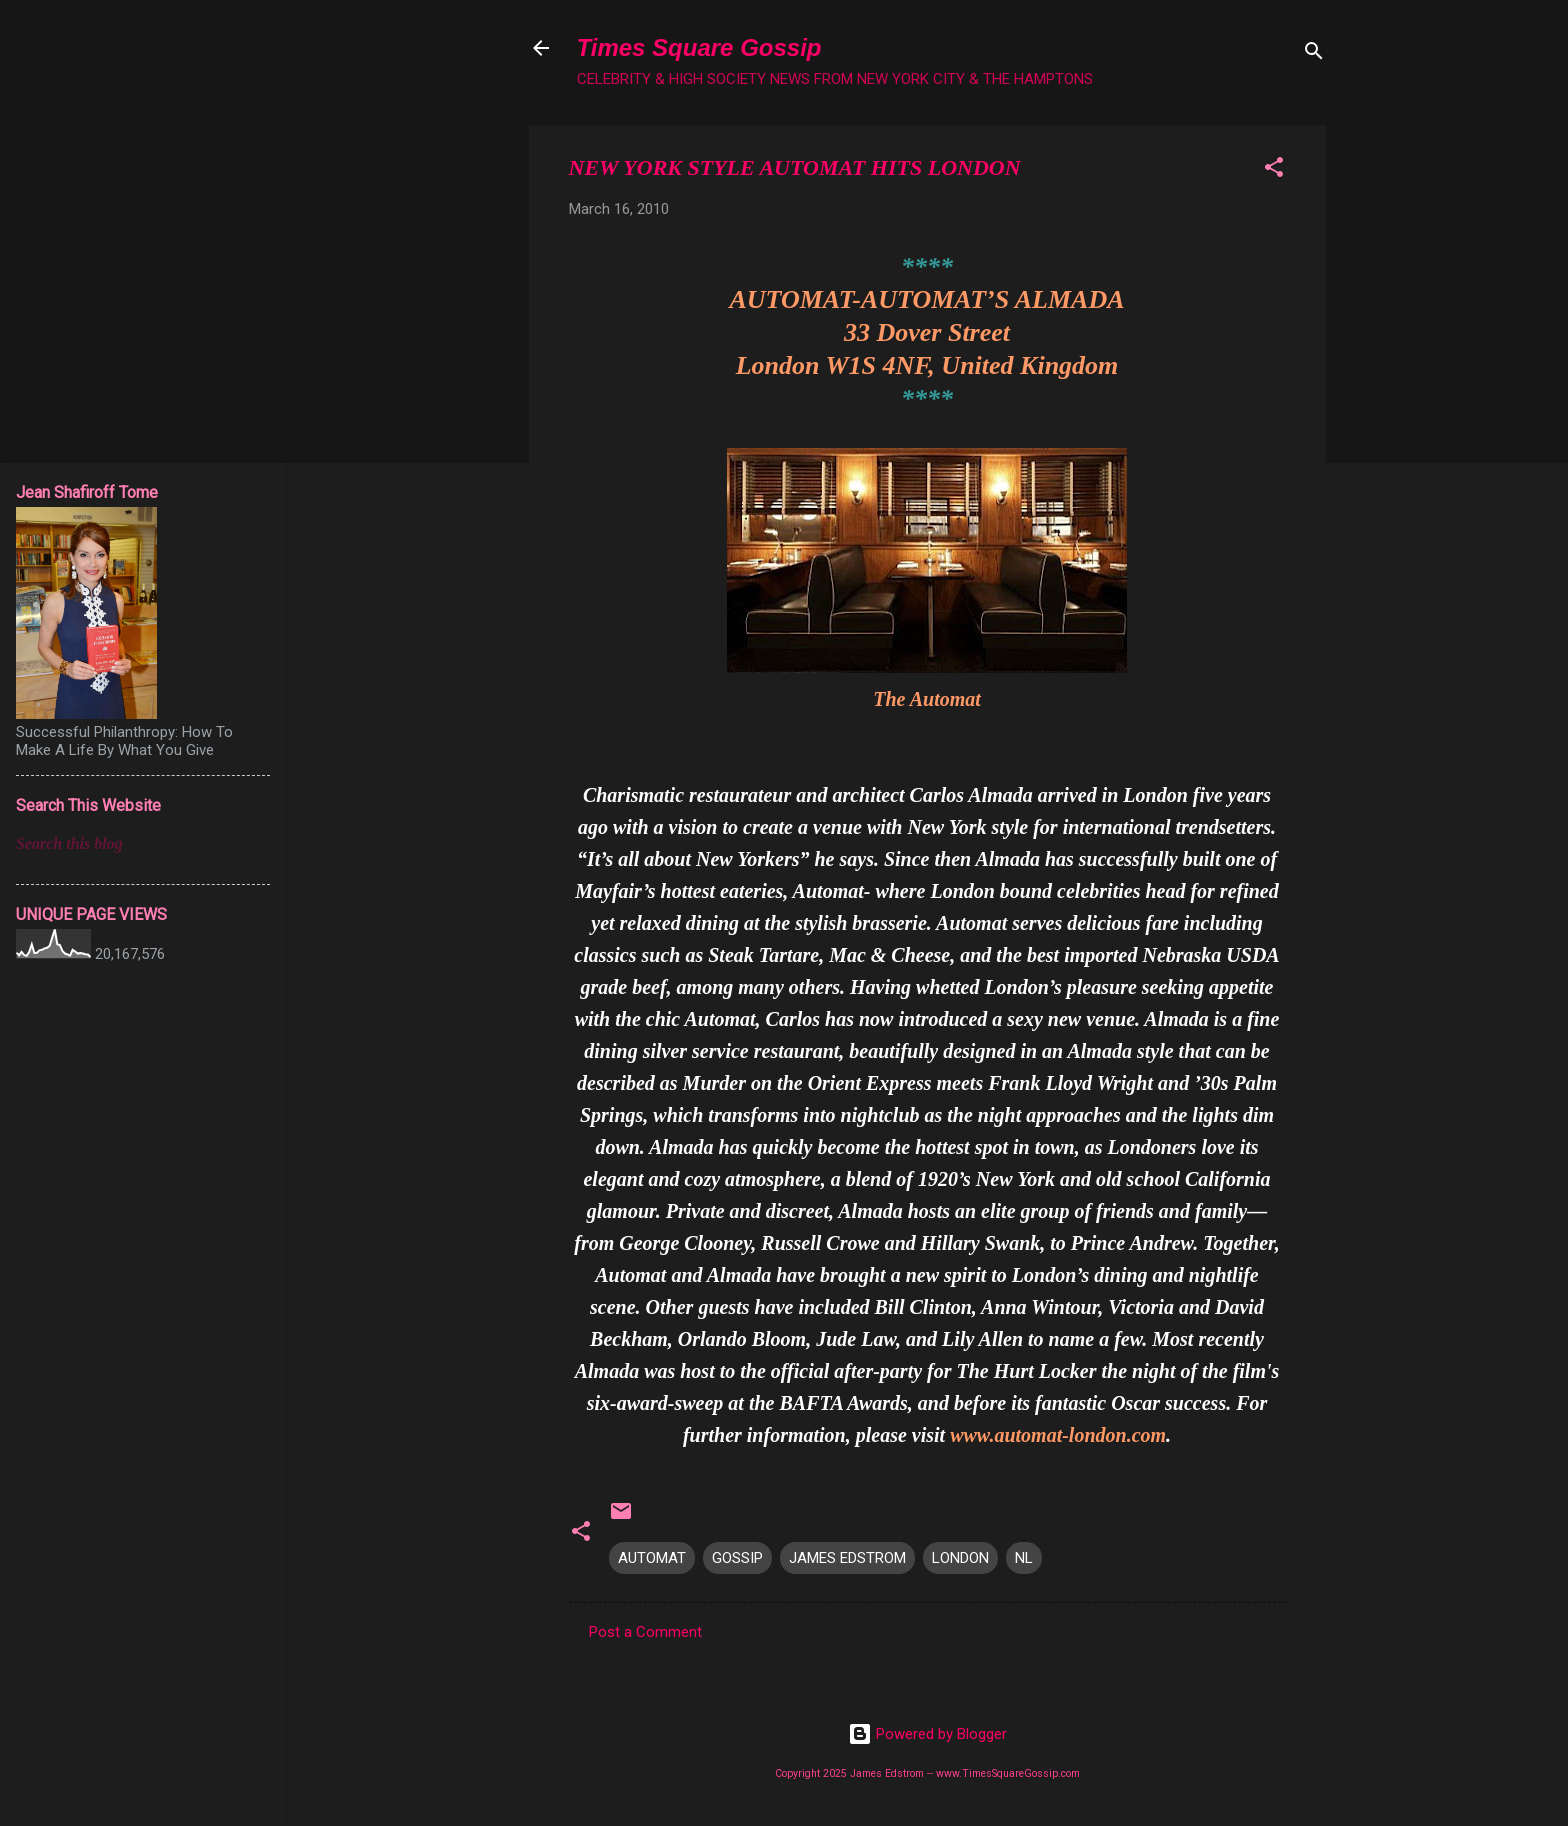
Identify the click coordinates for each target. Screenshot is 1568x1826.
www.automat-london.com (1058, 1435)
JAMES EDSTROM (847, 1558)
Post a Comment (645, 1632)
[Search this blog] (143, 844)
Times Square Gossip (699, 47)
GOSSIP (737, 1558)
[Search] (1314, 54)
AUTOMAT (652, 1558)
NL (1024, 1558)
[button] (1274, 170)
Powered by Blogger (927, 1734)
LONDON (960, 1558)
